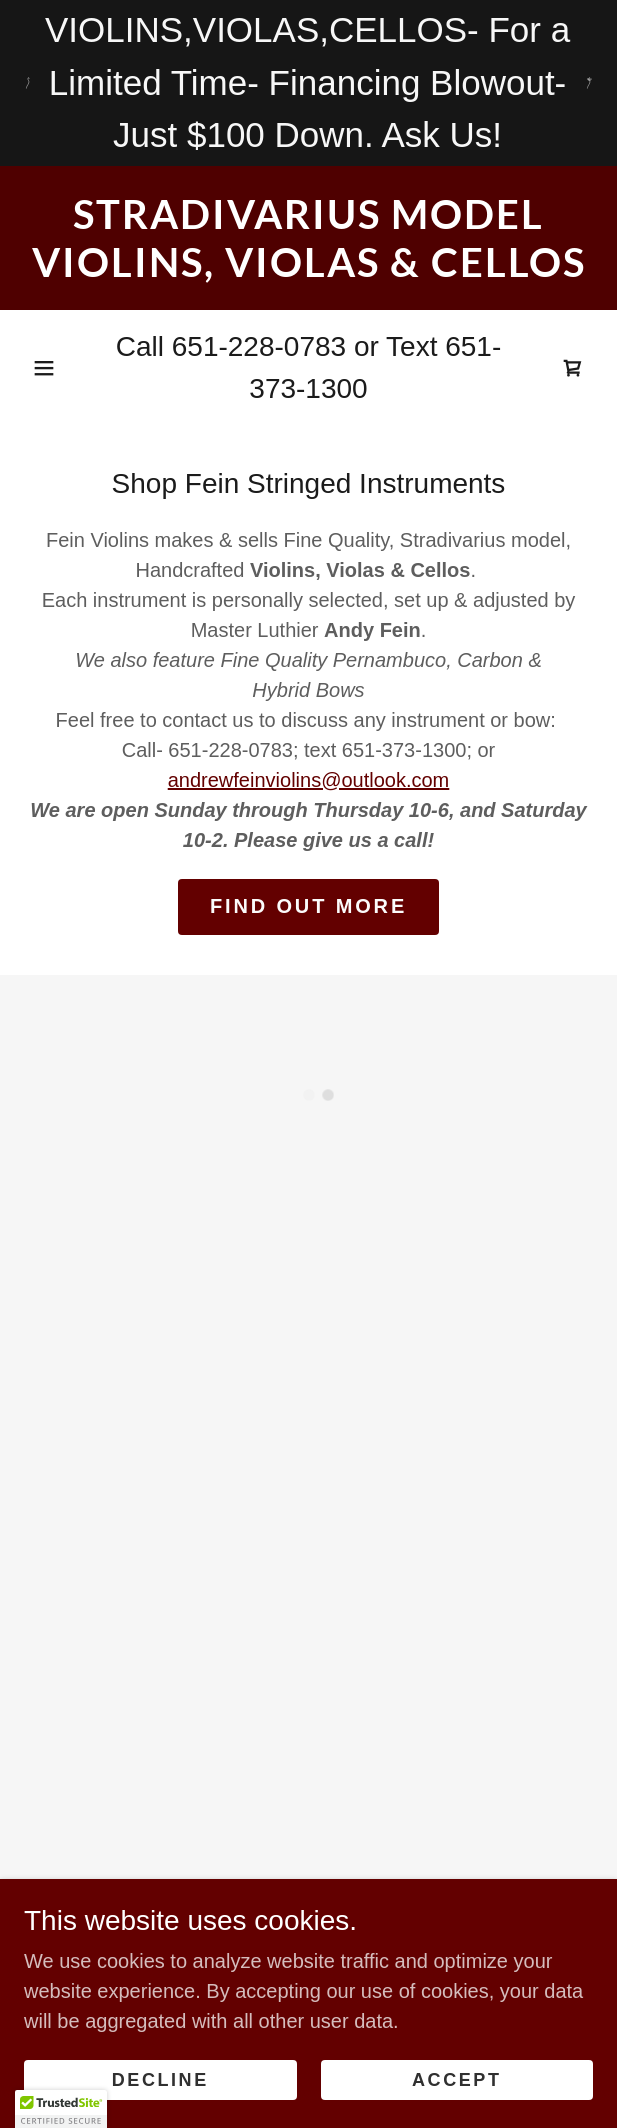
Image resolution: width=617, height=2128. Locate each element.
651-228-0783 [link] (259, 346)
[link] (308, 238)
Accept (456, 2080)
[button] (44, 368)
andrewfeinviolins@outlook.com (309, 780)
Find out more (308, 906)
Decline (160, 2080)
